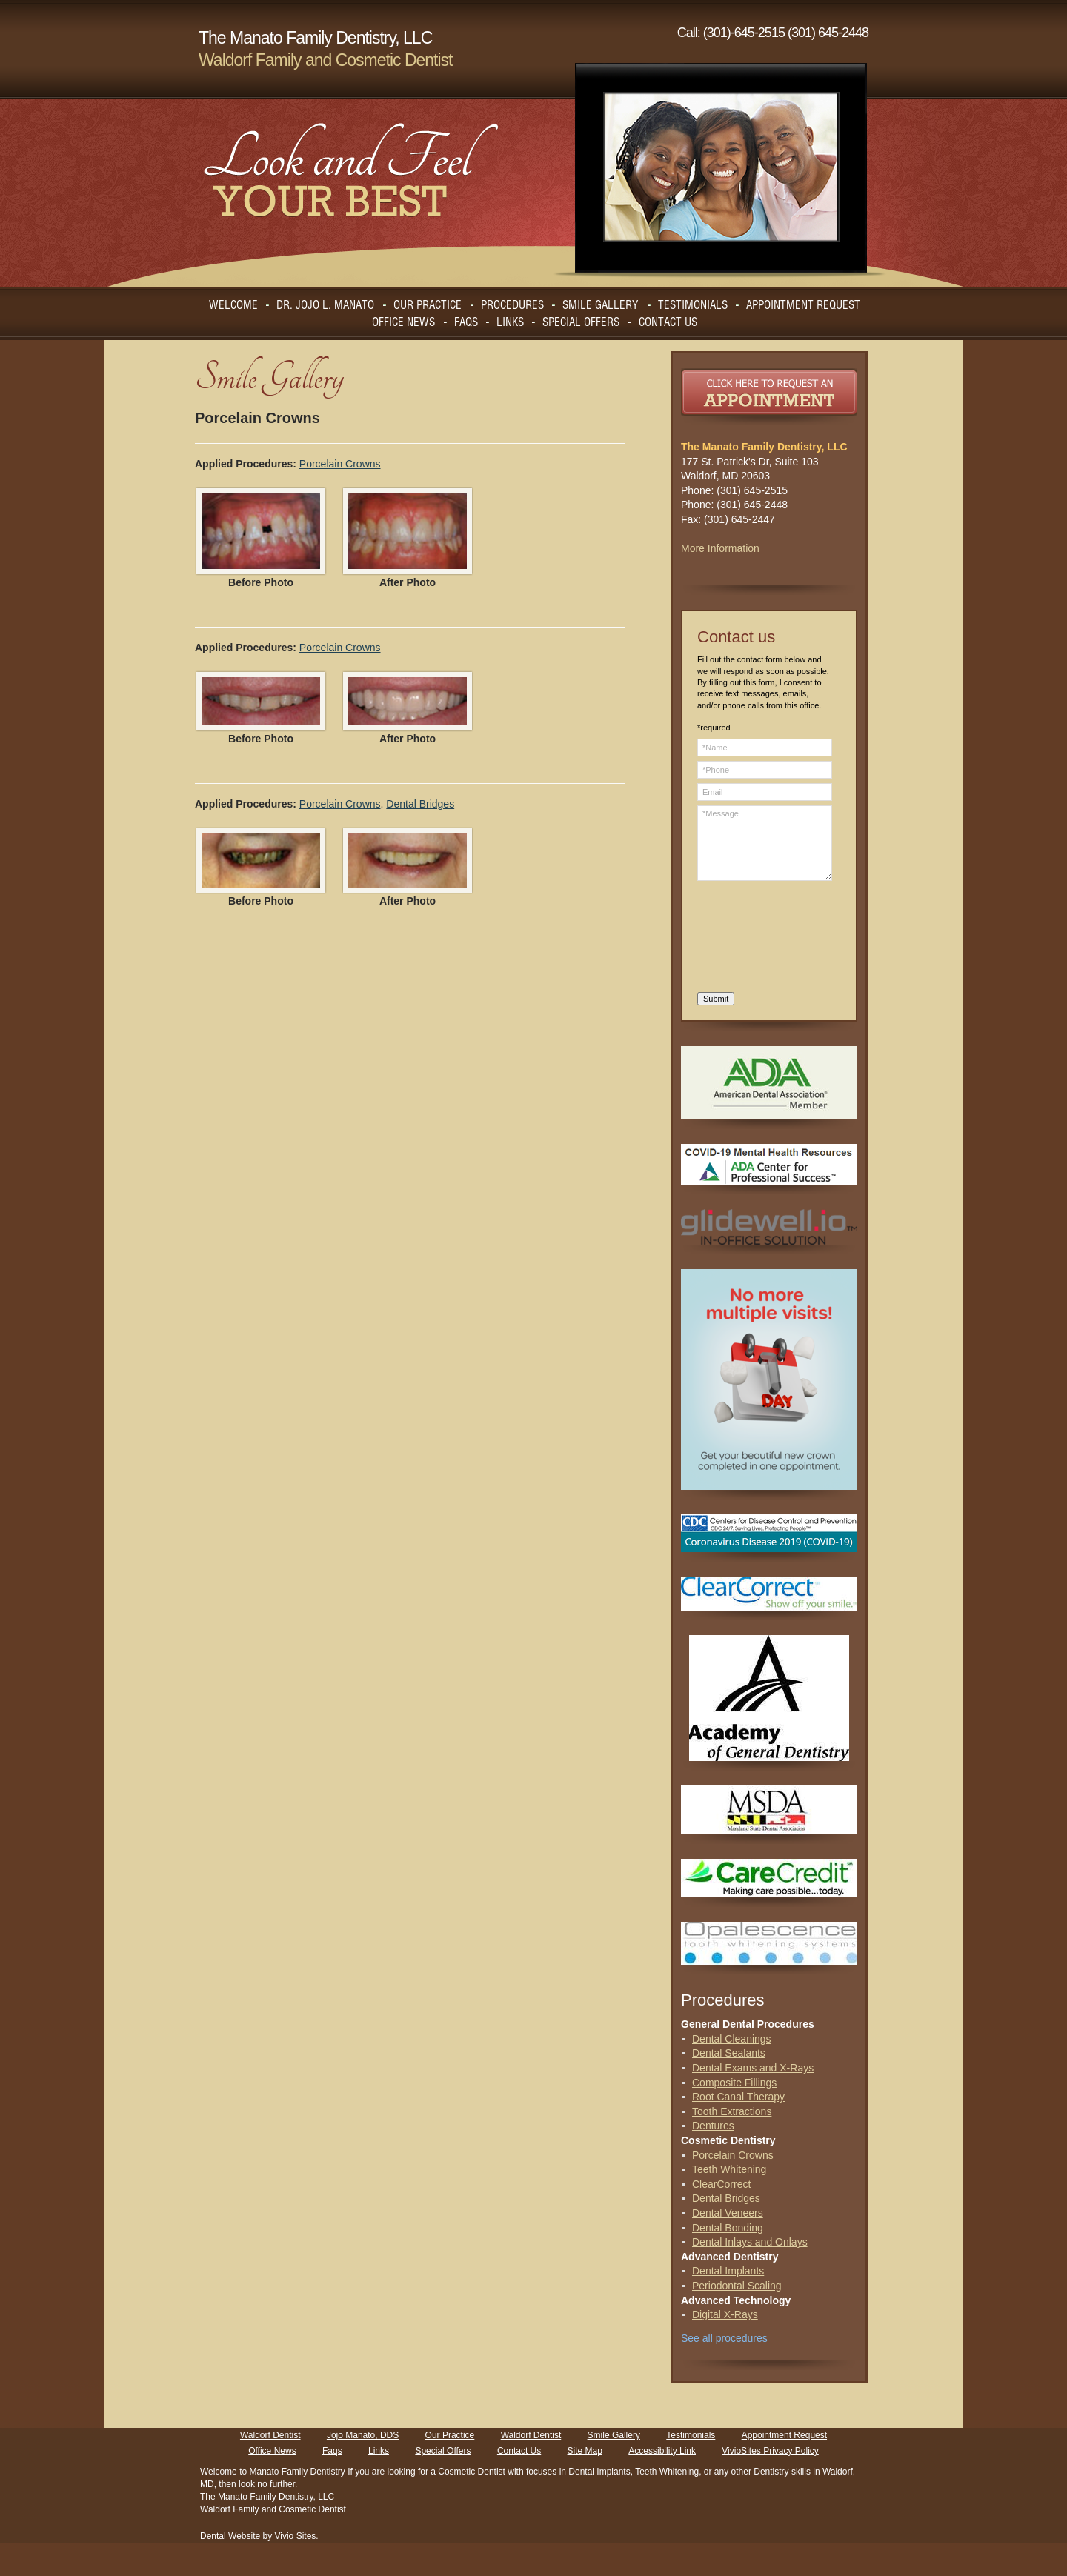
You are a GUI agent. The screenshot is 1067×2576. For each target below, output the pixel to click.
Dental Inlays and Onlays (750, 2242)
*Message (764, 843)
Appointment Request (784, 2435)
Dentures (713, 2125)
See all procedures (724, 2338)
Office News (272, 2451)
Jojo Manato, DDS (363, 2435)
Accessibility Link (662, 2451)
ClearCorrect (721, 2184)
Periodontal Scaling (737, 2286)
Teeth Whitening (729, 2169)
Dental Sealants (728, 2053)
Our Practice (450, 2435)
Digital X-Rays (725, 2314)
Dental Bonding (727, 2228)
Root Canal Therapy (738, 2097)
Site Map (585, 2451)
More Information (720, 548)
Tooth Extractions (731, 2111)
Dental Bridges (420, 804)
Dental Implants (728, 2271)
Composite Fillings (734, 2083)
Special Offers (443, 2451)
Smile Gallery (614, 2435)
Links (378, 2451)
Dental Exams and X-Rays (753, 2068)
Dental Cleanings (731, 2039)
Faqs (332, 2451)
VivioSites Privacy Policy (770, 2451)
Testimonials (690, 2435)
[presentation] (758, 938)
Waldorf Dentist (270, 2435)
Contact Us (519, 2451)
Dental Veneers (727, 2213)
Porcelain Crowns (340, 464)
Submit (715, 998)
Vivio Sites (295, 2536)
